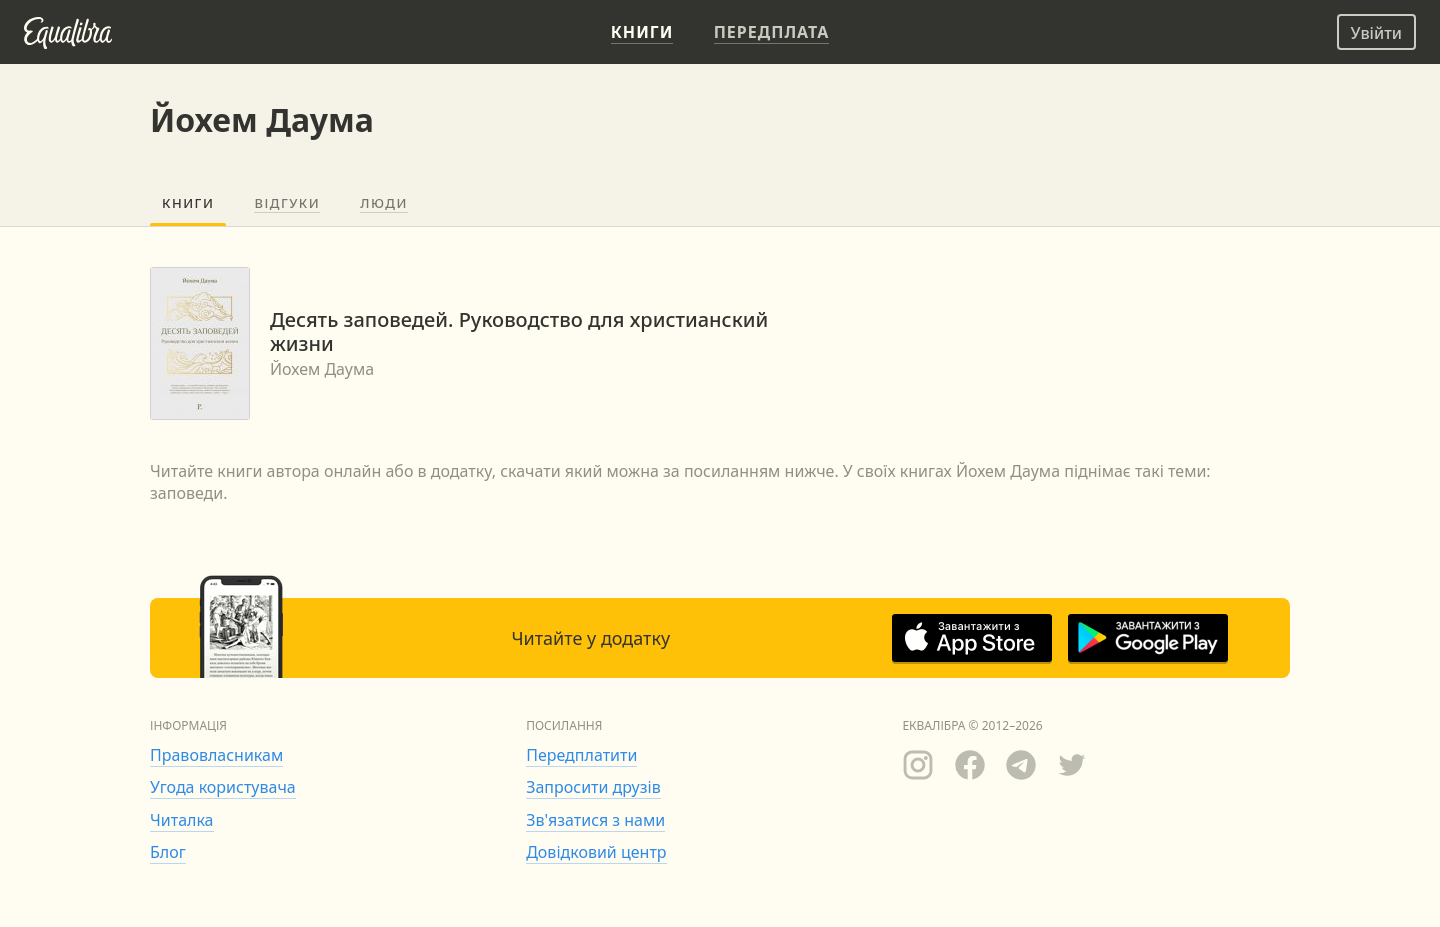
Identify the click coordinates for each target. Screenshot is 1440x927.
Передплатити (581, 755)
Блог (168, 852)
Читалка (182, 820)
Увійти (1376, 33)
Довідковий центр (596, 852)
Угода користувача (223, 787)
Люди (384, 203)
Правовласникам (216, 755)
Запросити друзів (593, 787)
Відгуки (287, 203)
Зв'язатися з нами (595, 820)
